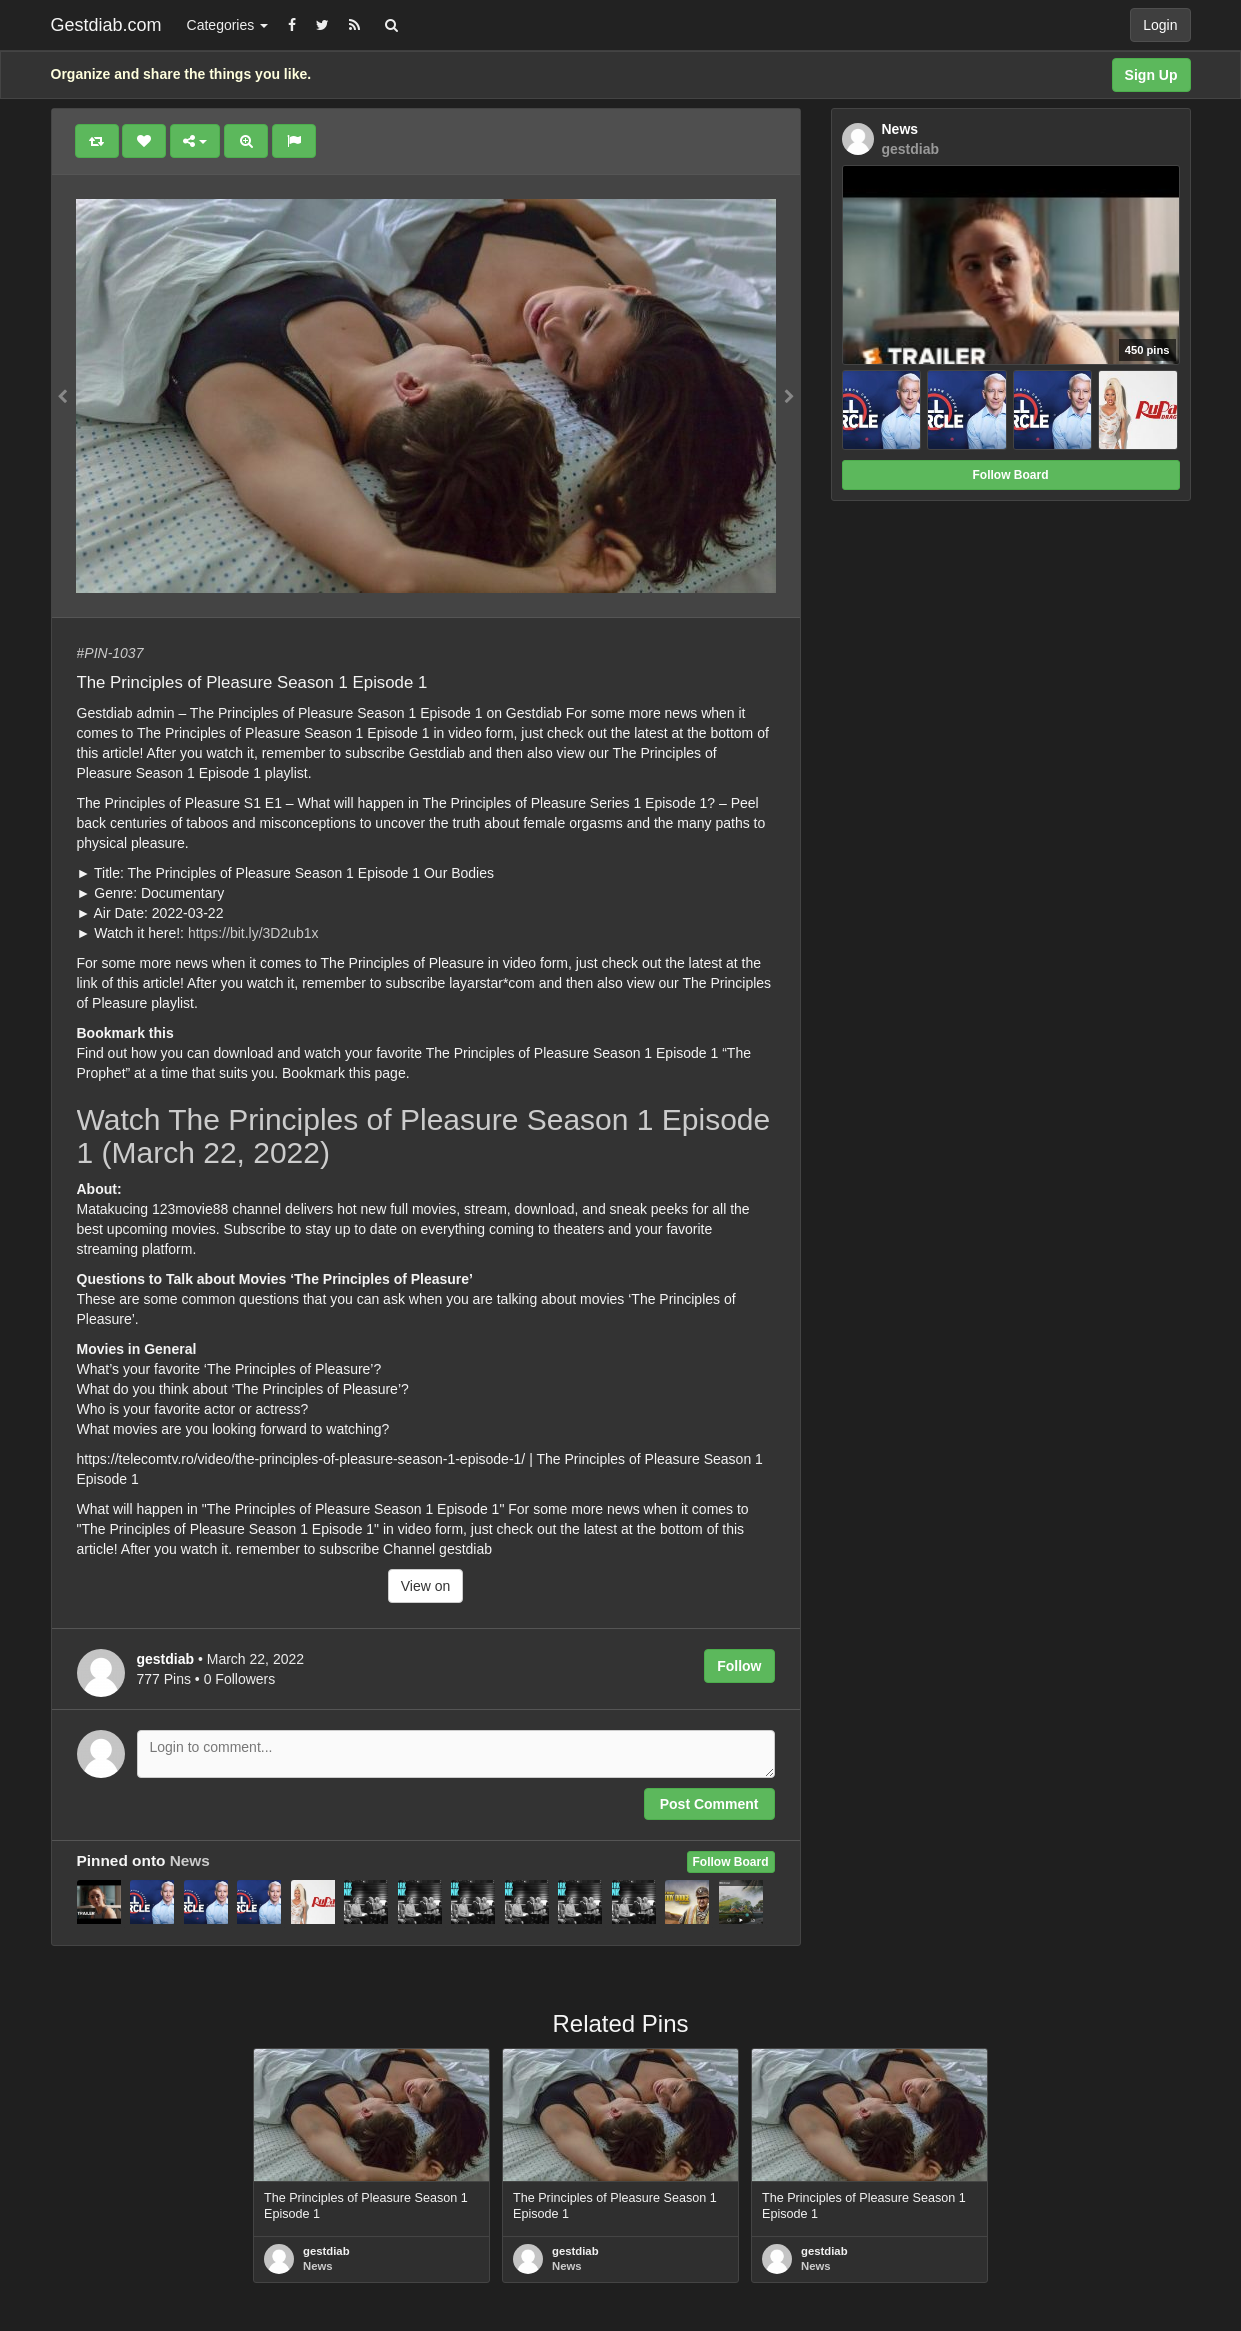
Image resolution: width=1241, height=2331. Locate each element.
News (190, 1860)
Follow (739, 1666)
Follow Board (731, 1862)
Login (1160, 25)
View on (426, 1586)
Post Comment (709, 1804)
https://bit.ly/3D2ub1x (253, 933)
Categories (228, 25)
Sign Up (1151, 75)
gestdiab (326, 2251)
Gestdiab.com (106, 25)
